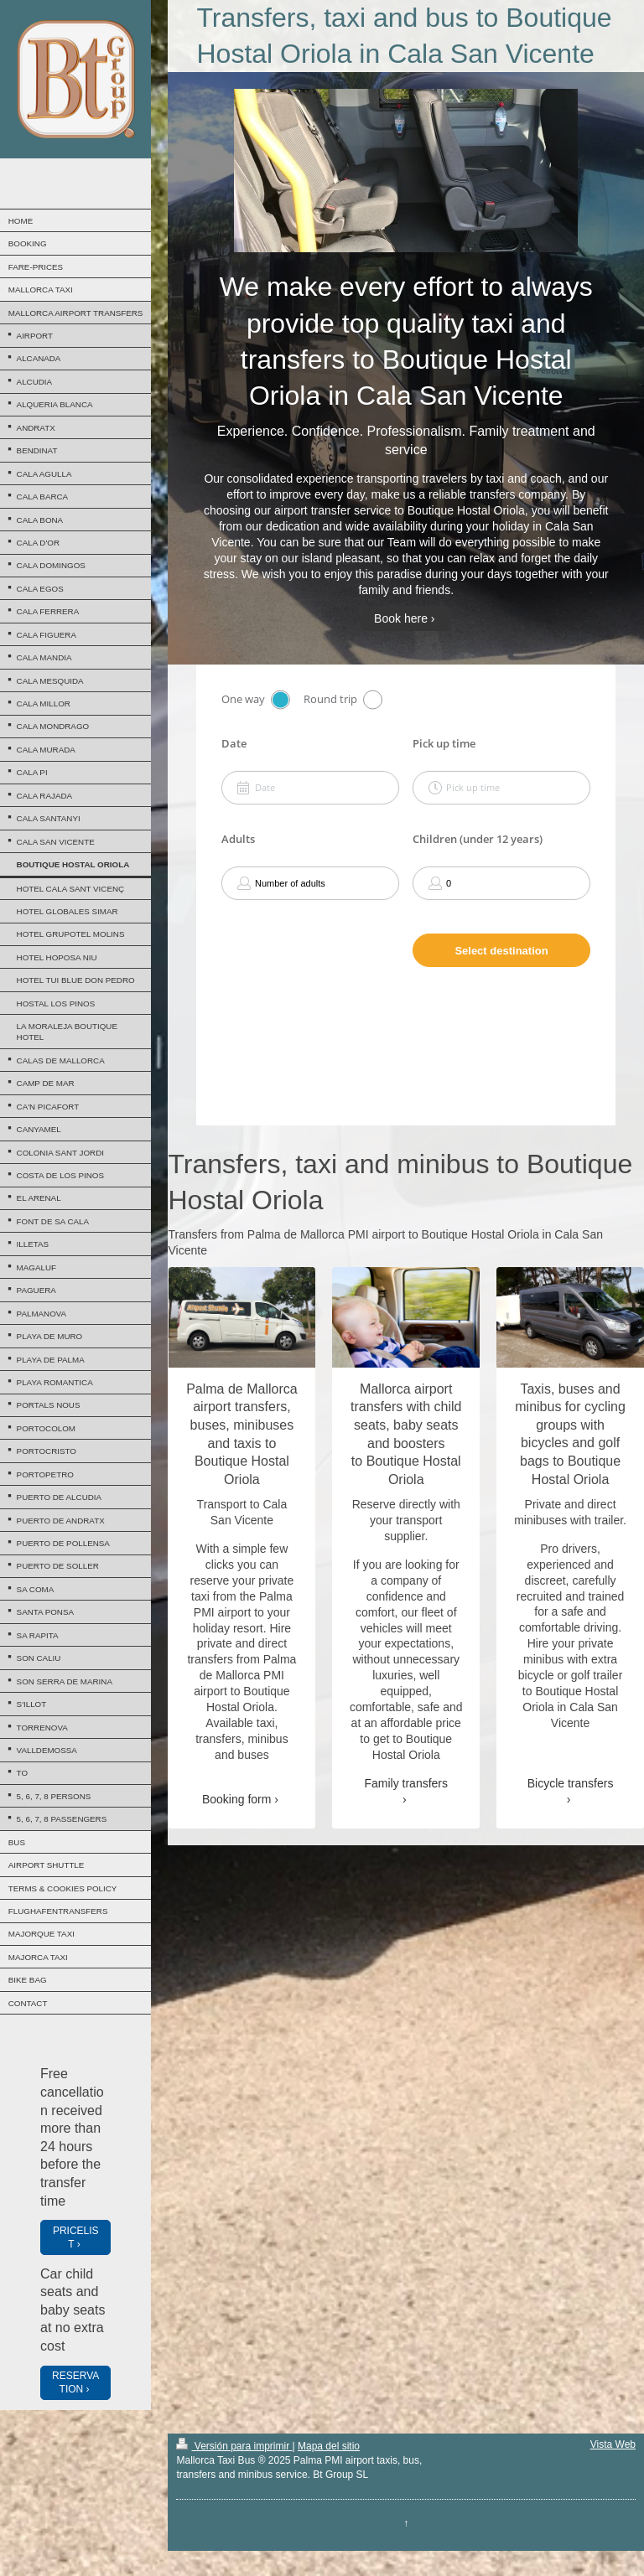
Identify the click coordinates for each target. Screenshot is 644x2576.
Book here (401, 618)
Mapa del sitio (329, 2446)
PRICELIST (76, 2237)
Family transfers (406, 1783)
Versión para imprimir (234, 2446)
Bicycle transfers (570, 1783)
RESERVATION (75, 2382)
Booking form (236, 1799)
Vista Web (613, 2444)
